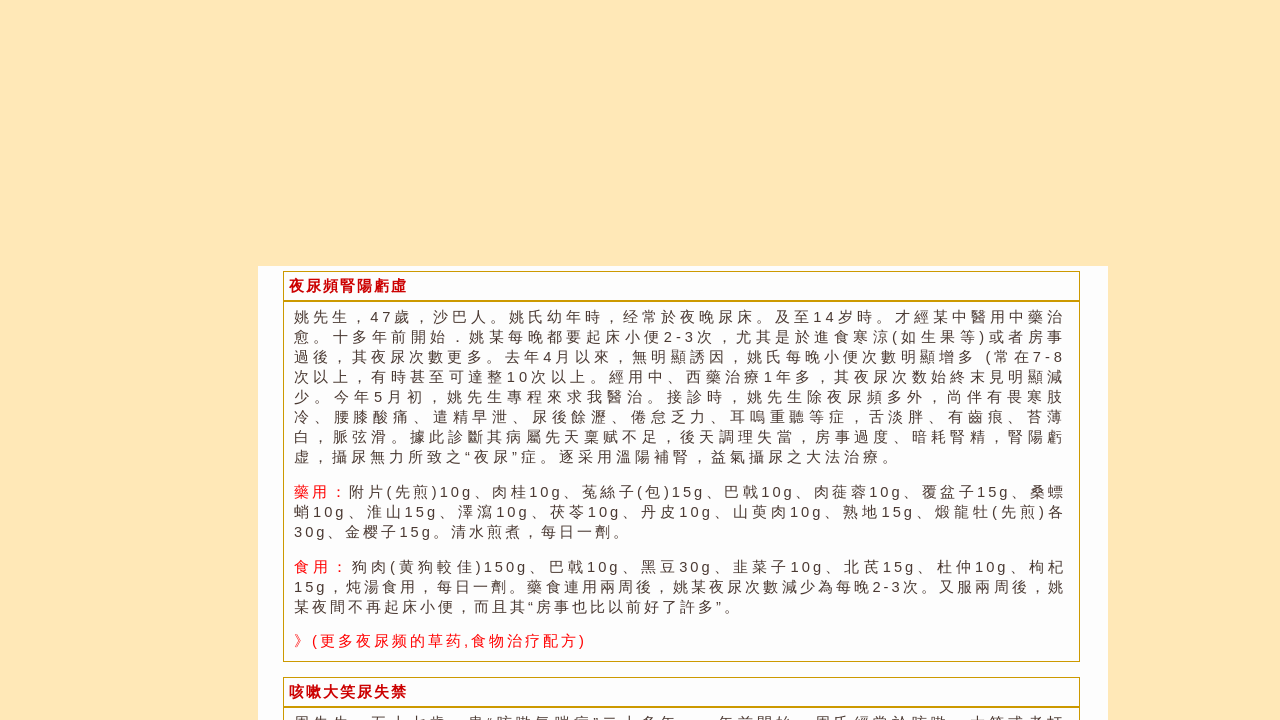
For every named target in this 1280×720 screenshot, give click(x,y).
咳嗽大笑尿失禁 (348, 692)
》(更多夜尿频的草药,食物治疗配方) (440, 641)
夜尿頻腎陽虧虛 (348, 286)
